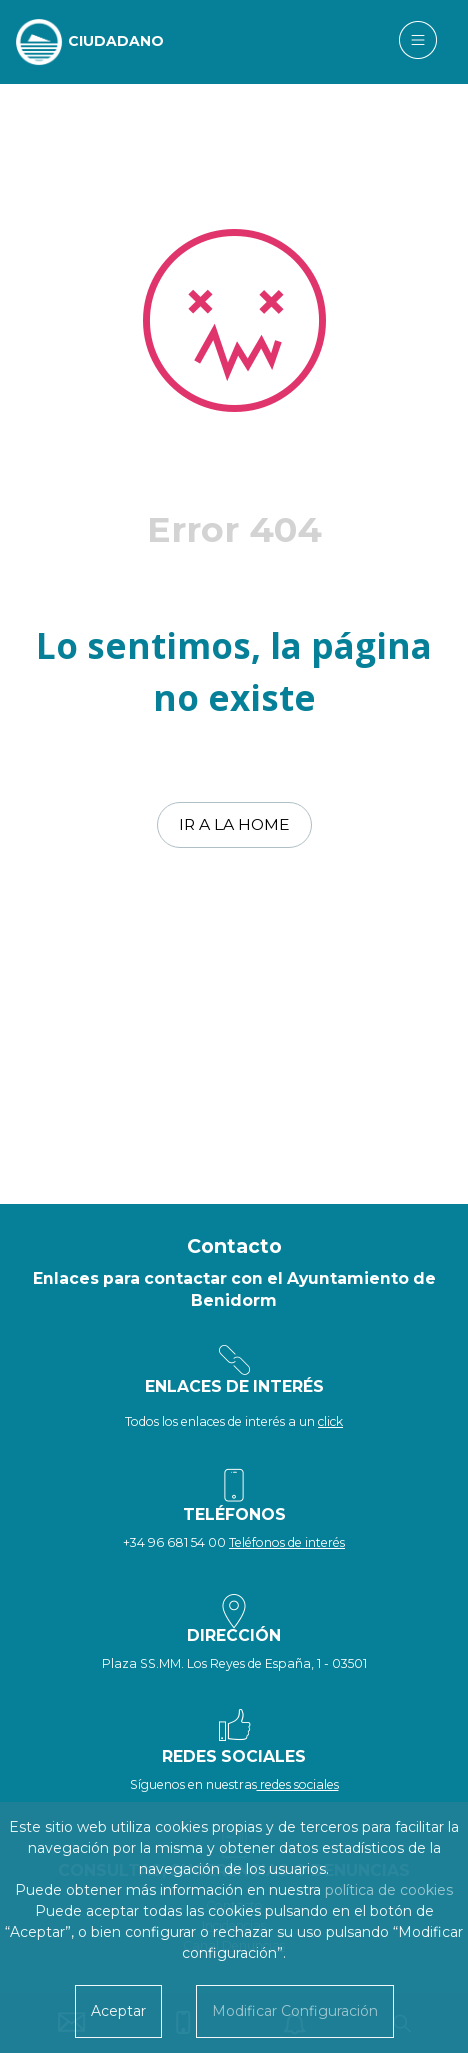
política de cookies (389, 1890)
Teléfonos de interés (287, 1542)
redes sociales (298, 1784)
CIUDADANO (116, 41)
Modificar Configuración (295, 2011)
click (330, 1421)
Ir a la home (234, 824)
